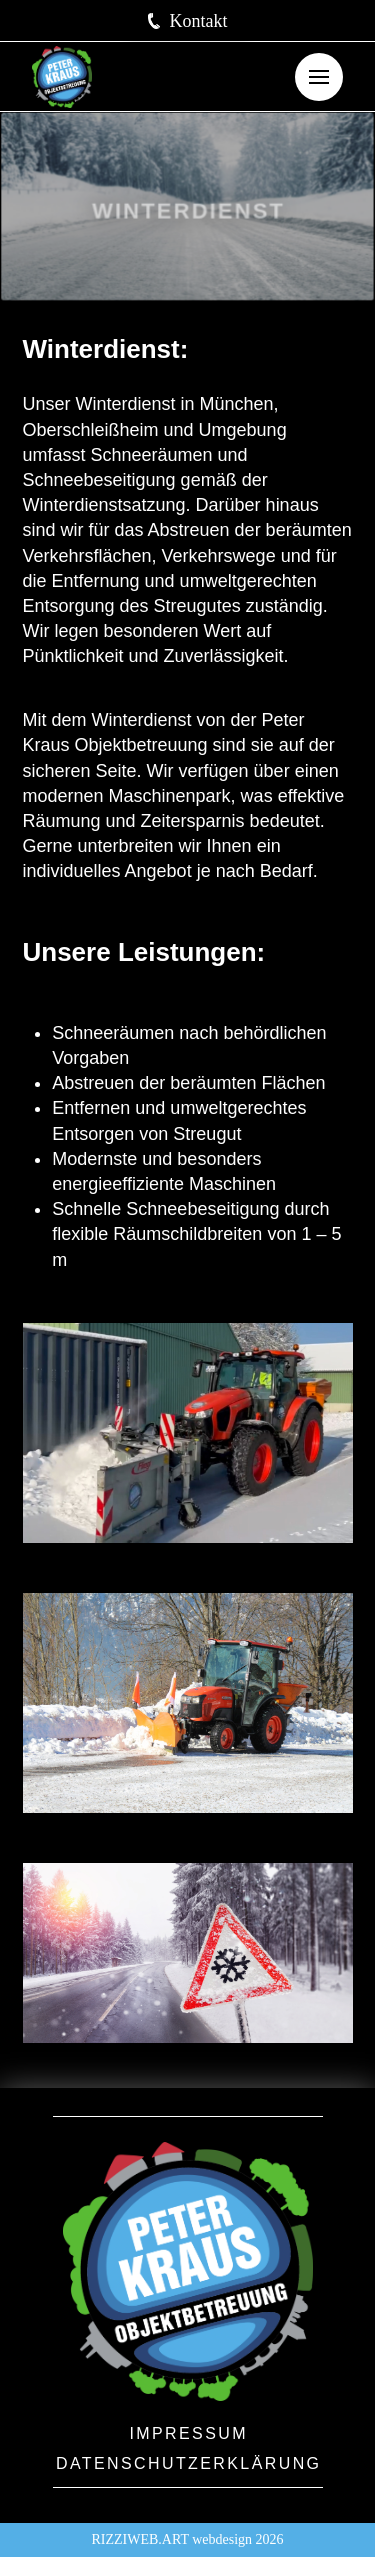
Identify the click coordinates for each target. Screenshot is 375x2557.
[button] (188, 21)
